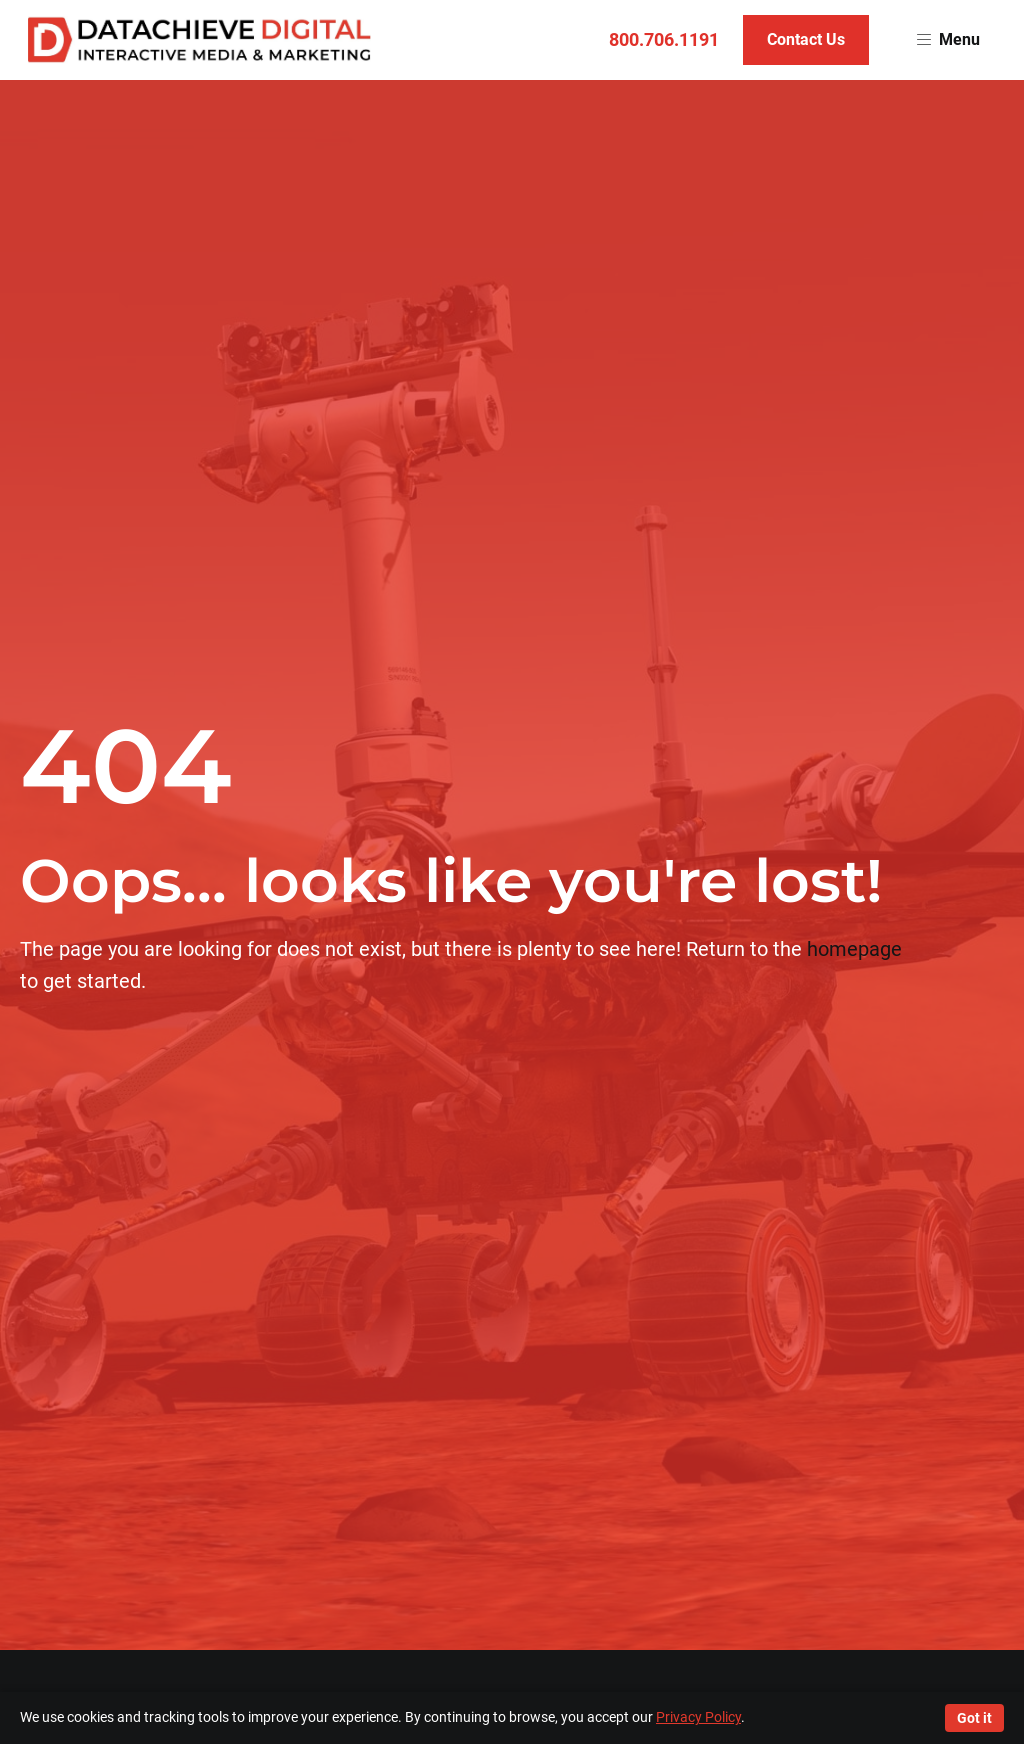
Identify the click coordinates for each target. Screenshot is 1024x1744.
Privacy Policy (698, 1717)
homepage (854, 949)
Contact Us (806, 39)
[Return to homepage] (199, 40)
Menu (948, 39)
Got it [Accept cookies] (974, 1718)
